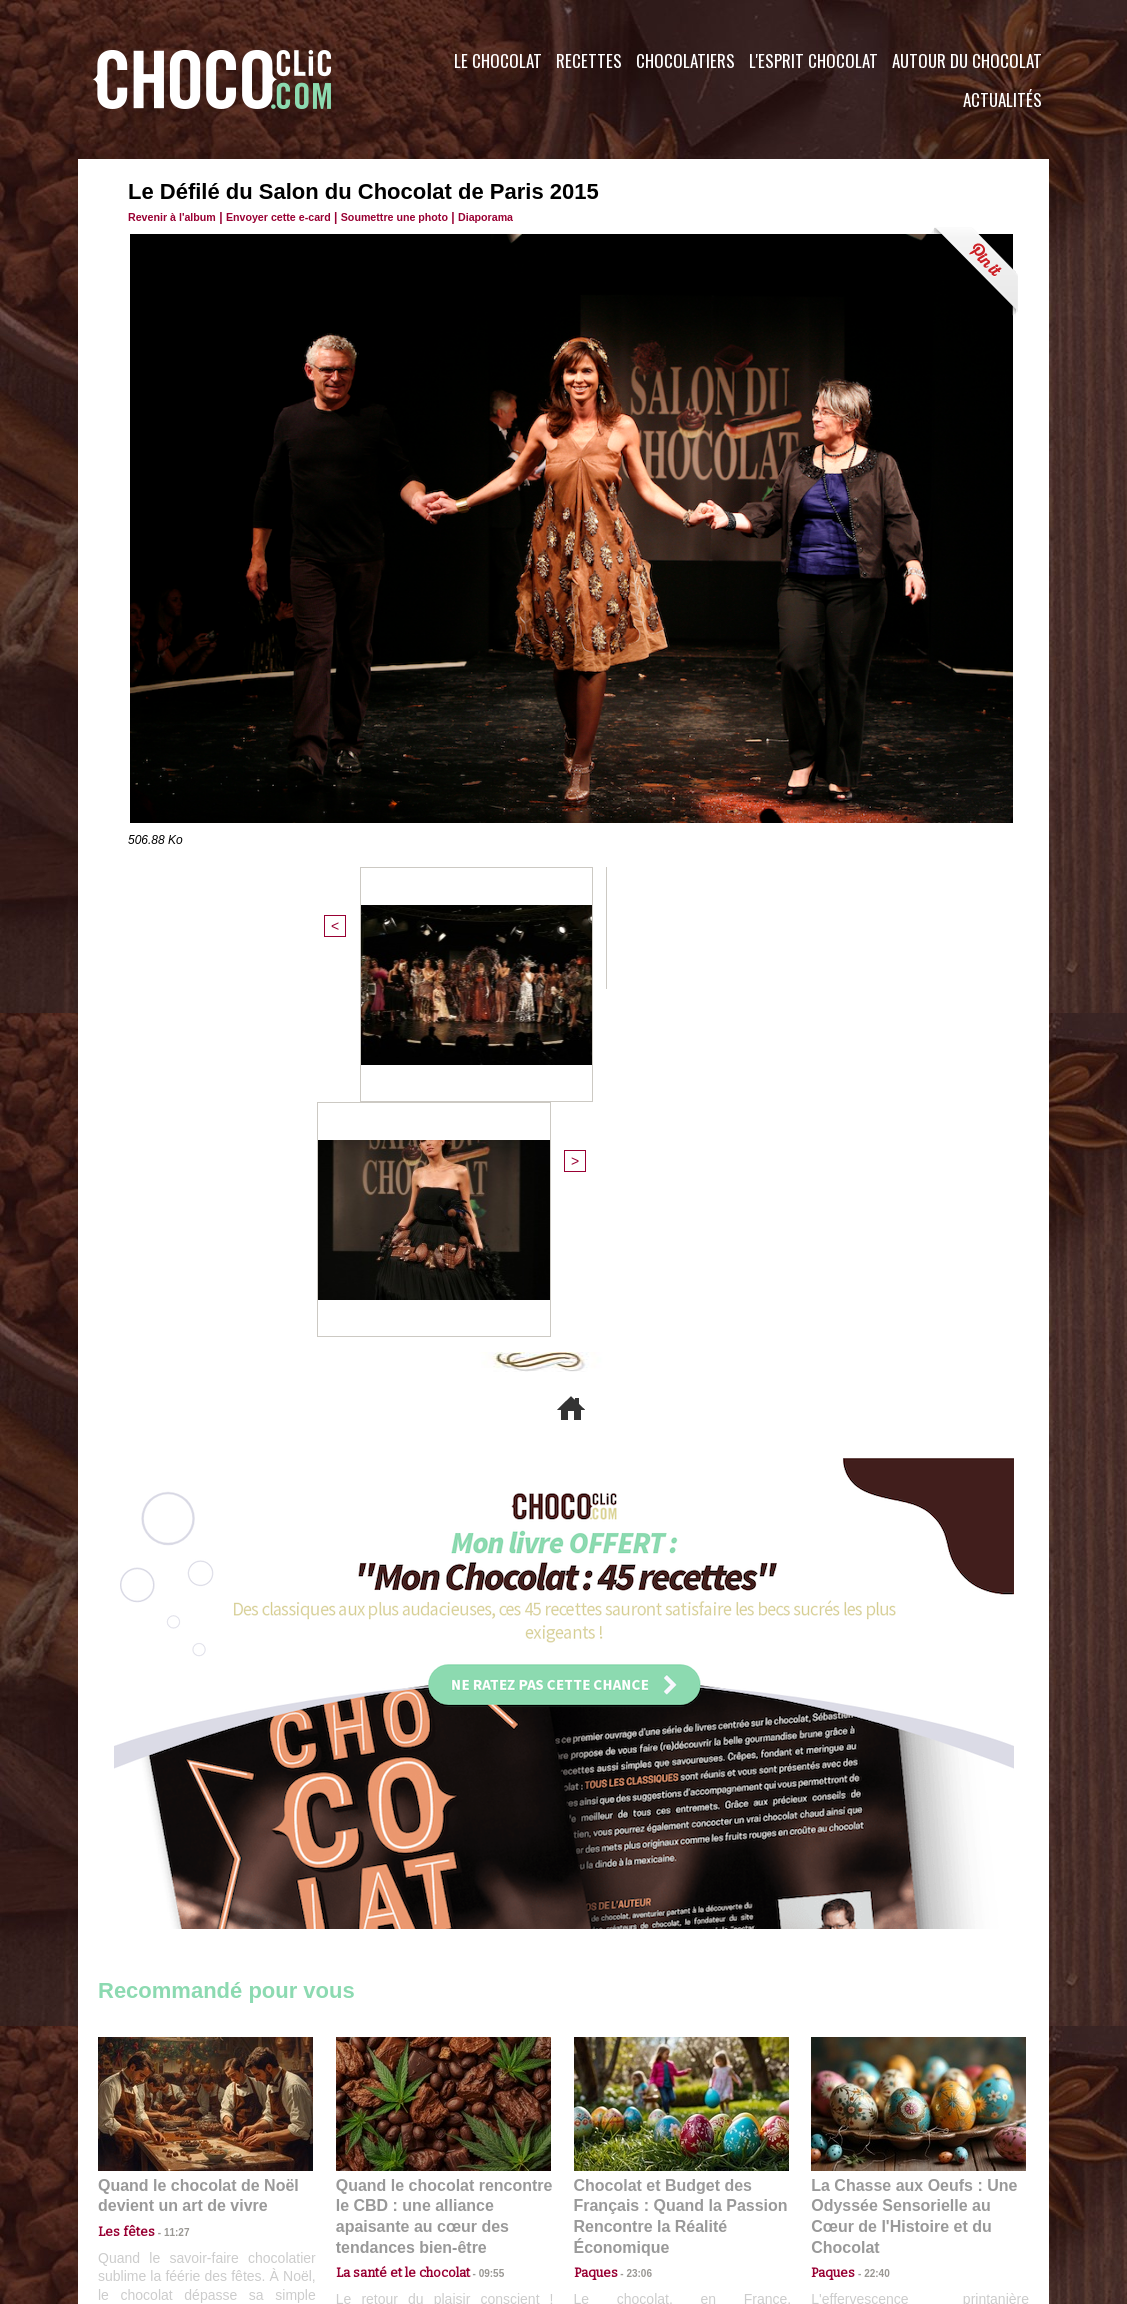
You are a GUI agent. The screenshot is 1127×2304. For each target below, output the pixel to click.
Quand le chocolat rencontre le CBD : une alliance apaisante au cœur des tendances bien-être (442, 1856)
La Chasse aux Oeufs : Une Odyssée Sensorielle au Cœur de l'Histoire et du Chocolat (910, 1856)
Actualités (1002, 99)
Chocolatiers (685, 60)
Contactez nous (158, 2183)
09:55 (476, 1900)
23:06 (632, 1920)
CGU (364, 2183)
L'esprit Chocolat (813, 60)
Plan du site (619, 2183)
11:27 (165, 1881)
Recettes (589, 60)
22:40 (869, 1900)
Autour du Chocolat (967, 60)
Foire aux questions (870, 2183)
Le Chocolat (498, 60)
